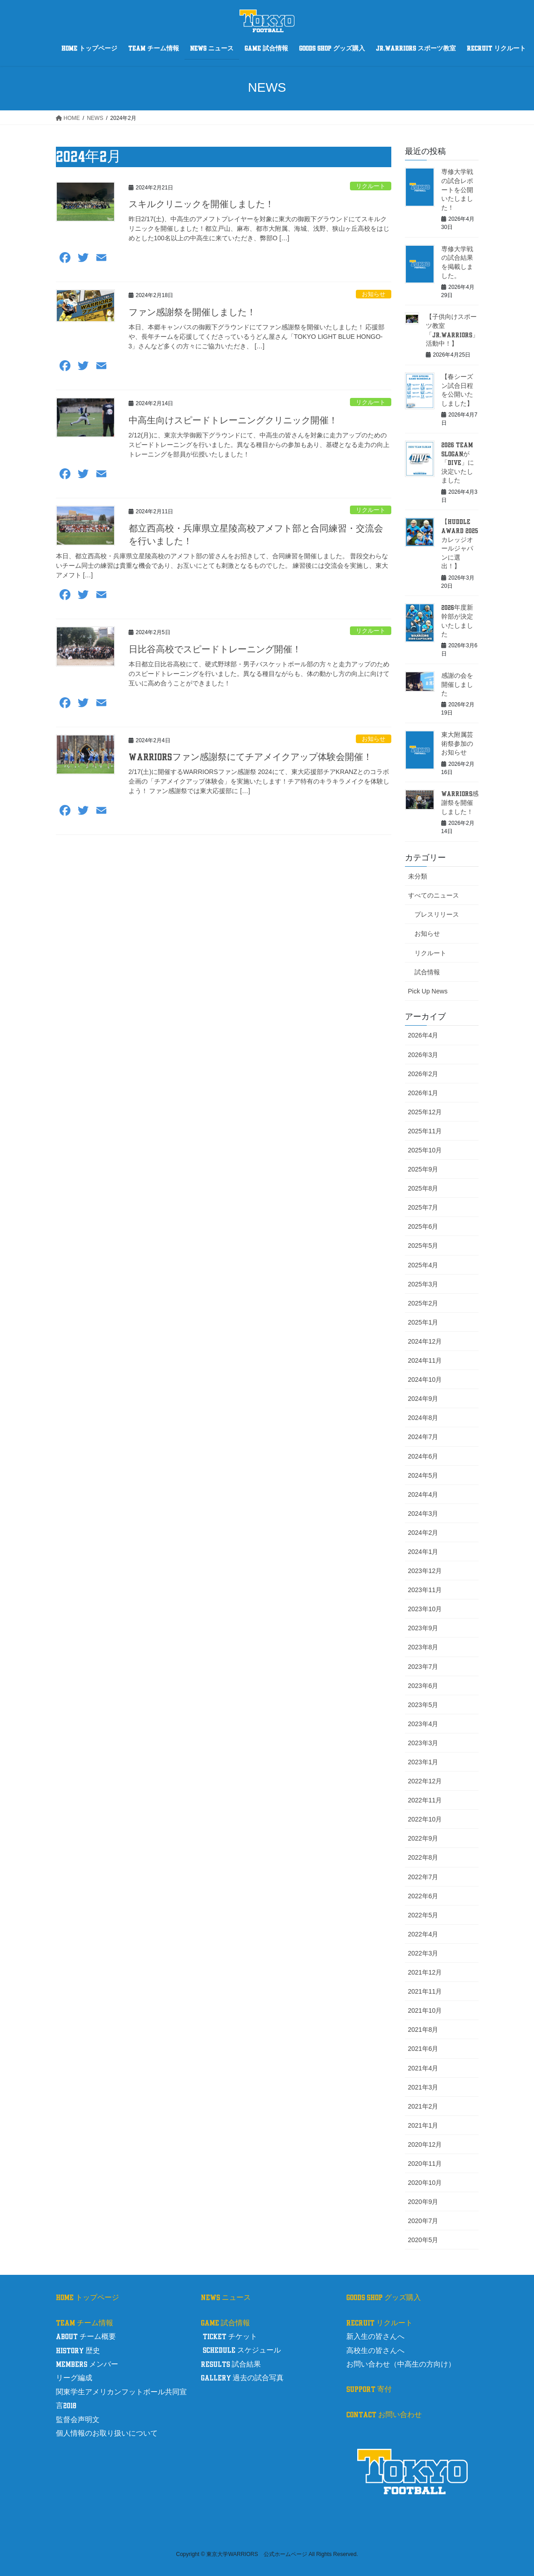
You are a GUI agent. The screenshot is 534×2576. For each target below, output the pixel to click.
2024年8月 (423, 1417)
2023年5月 (423, 1704)
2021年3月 (423, 2087)
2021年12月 (425, 1972)
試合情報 (427, 972)
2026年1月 (423, 1093)
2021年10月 (425, 2010)
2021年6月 (423, 2048)
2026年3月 (423, 1054)
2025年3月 (423, 1284)
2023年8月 (423, 1647)
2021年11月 (425, 1991)
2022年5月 (423, 1915)
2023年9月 (423, 1628)
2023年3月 (423, 1743)
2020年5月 (423, 2239)
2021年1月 (423, 2125)
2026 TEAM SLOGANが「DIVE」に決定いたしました (457, 462)
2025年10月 (425, 1150)
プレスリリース (436, 914)
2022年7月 (423, 1877)
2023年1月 (423, 1762)
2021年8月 (423, 2029)
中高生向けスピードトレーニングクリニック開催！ (233, 421)
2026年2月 (423, 1073)
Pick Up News (428, 991)
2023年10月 (425, 1609)
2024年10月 (425, 1379)
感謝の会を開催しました (457, 684)
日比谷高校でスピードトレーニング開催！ (215, 649)
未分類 (417, 876)
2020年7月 (423, 2220)
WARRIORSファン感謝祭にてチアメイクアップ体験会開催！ (250, 757)
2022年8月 (423, 1857)
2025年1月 (423, 1322)
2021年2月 (423, 2106)
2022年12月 (425, 1781)
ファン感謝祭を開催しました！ (192, 312)
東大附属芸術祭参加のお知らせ (457, 743)
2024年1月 (423, 1551)
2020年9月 (423, 2201)
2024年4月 (423, 1494)
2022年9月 (423, 1838)
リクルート (370, 186)
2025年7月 (423, 1207)
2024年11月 (425, 1360)
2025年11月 (425, 1131)
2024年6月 (423, 1456)
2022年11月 (425, 1800)
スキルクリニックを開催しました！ (201, 204)
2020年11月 (425, 2163)
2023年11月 (425, 1589)
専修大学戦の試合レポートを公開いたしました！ (457, 189)
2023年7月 (423, 1666)
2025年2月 (423, 1303)
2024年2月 (423, 1532)
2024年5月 (423, 1475)
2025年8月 (423, 1188)
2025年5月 (423, 1245)
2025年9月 (423, 1169)
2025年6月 (423, 1226)
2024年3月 (423, 1513)
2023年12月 (425, 1570)
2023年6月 (423, 1685)
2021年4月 (423, 2068)
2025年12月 (425, 1112)
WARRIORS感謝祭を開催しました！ (460, 802)
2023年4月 (423, 1723)
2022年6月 (423, 1896)
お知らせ (373, 294)
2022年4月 (423, 1934)
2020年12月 (425, 2144)
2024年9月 (423, 1398)
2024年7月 (423, 1436)
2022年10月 (425, 1819)
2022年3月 (423, 1953)
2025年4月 (423, 1265)
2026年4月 (423, 1035)
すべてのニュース (433, 895)
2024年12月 (425, 1341)
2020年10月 (425, 2182)
